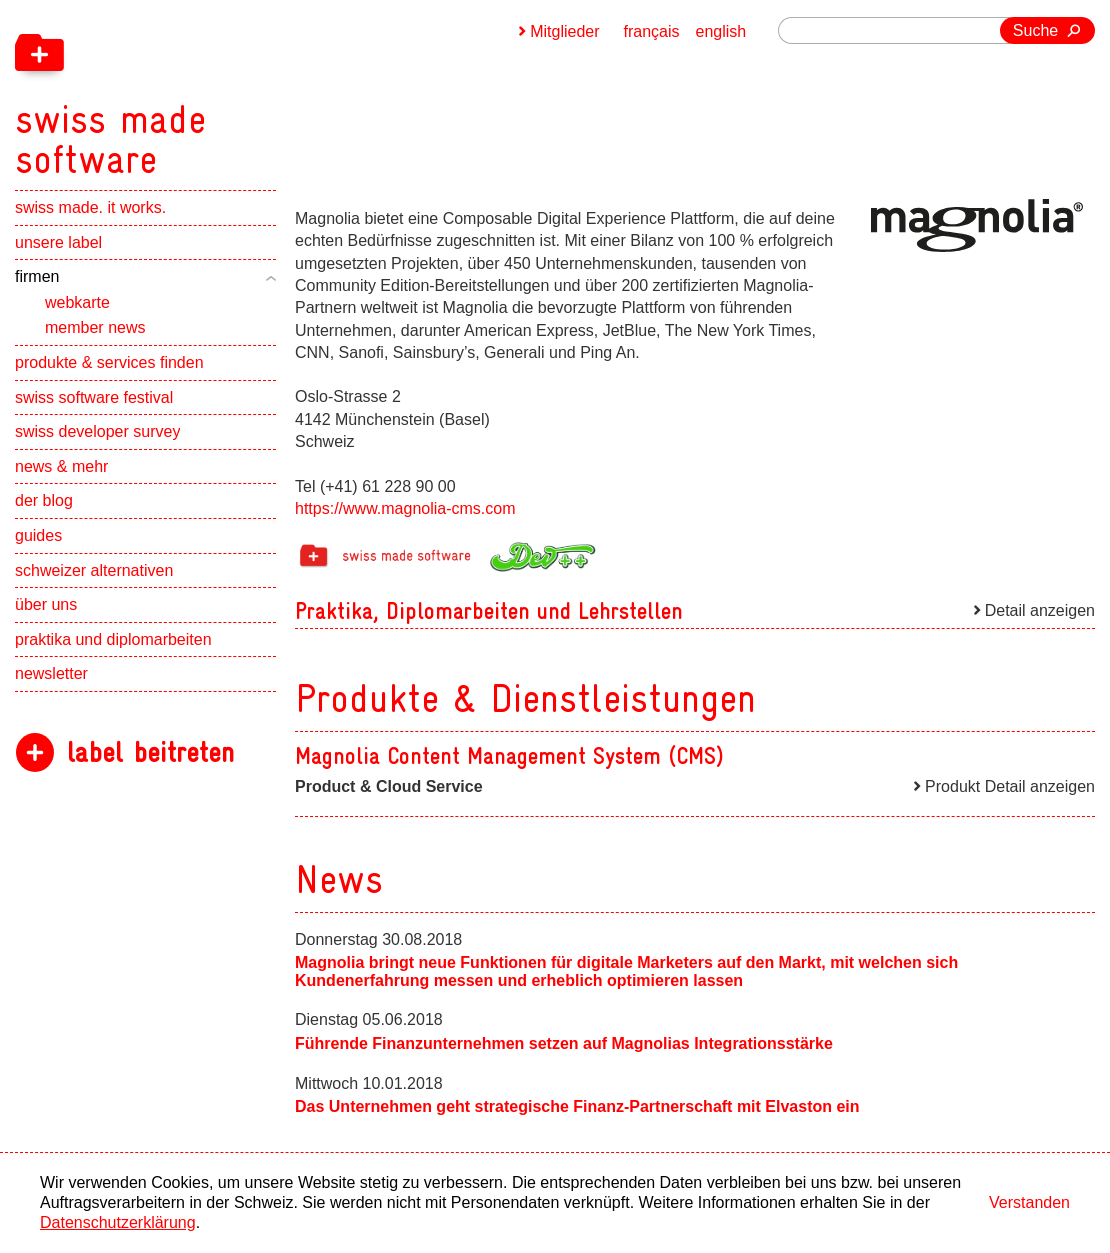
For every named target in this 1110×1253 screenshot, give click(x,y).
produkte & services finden (109, 362)
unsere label (58, 242)
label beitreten (150, 752)
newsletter (51, 673)
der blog (44, 500)
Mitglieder (564, 31)
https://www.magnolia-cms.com (405, 508)
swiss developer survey (97, 431)
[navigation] (215, 90)
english (721, 31)
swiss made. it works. (90, 207)
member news (95, 327)
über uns (46, 604)
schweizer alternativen (94, 570)
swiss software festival (94, 397)
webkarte (77, 302)
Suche (1035, 30)
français (652, 31)
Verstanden (1029, 1202)
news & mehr (61, 466)
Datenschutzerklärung (118, 1222)
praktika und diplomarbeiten (113, 639)
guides (38, 535)
